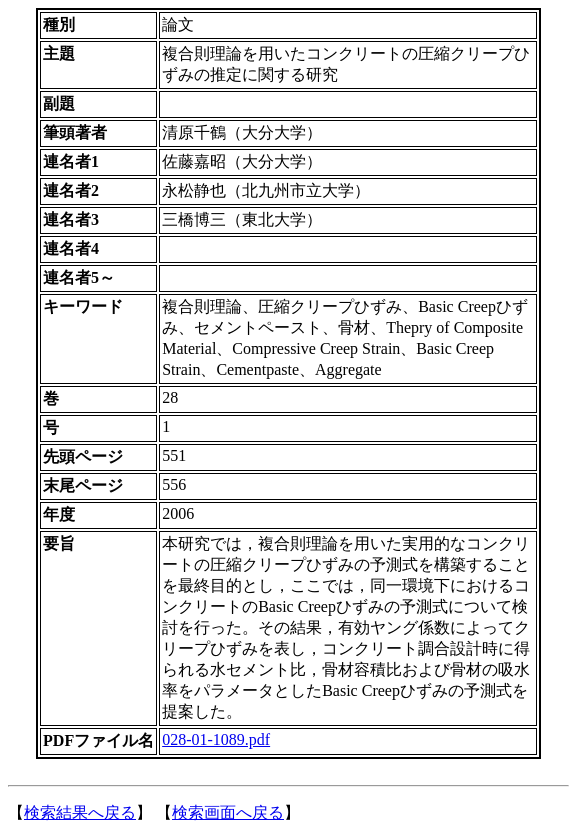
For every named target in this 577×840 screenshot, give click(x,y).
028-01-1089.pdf (216, 739)
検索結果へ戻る (80, 812)
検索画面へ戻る (228, 812)
